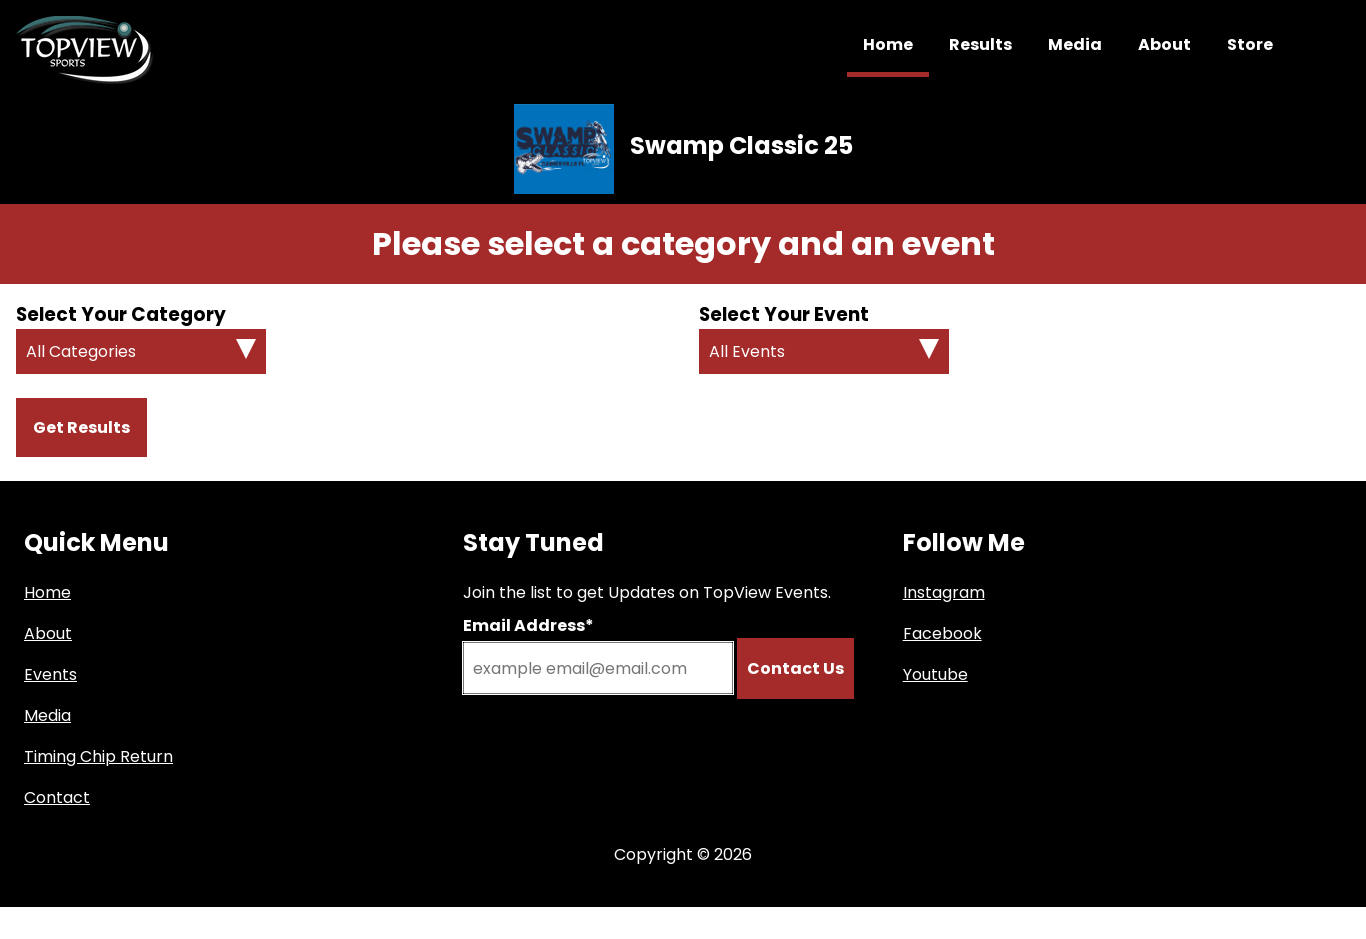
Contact (57, 797)
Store (1250, 44)
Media (1075, 44)
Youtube (935, 674)
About (1164, 44)
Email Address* (528, 625)
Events (50, 674)
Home (888, 44)
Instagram (944, 592)
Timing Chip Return (98, 756)
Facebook (942, 633)
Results (980, 44)
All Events (747, 351)
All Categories (81, 351)
